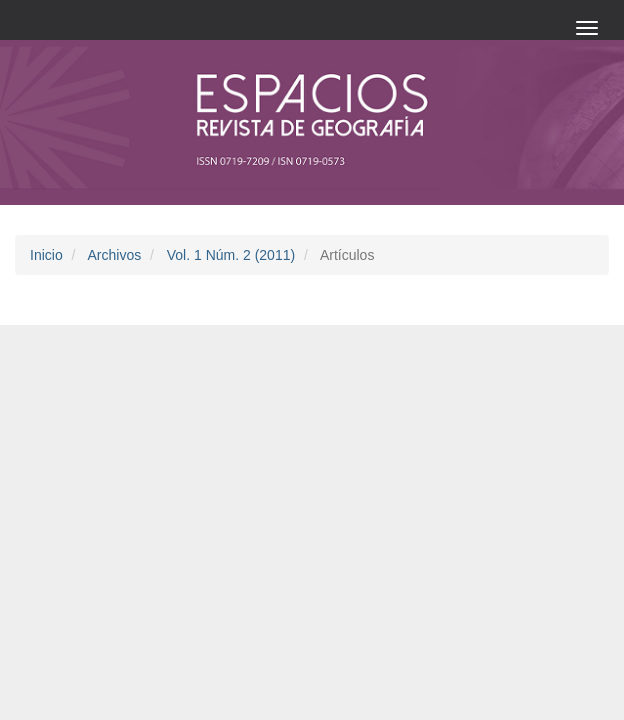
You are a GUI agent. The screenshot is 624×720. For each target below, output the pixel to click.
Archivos (114, 255)
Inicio (46, 255)
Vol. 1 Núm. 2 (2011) (231, 255)
